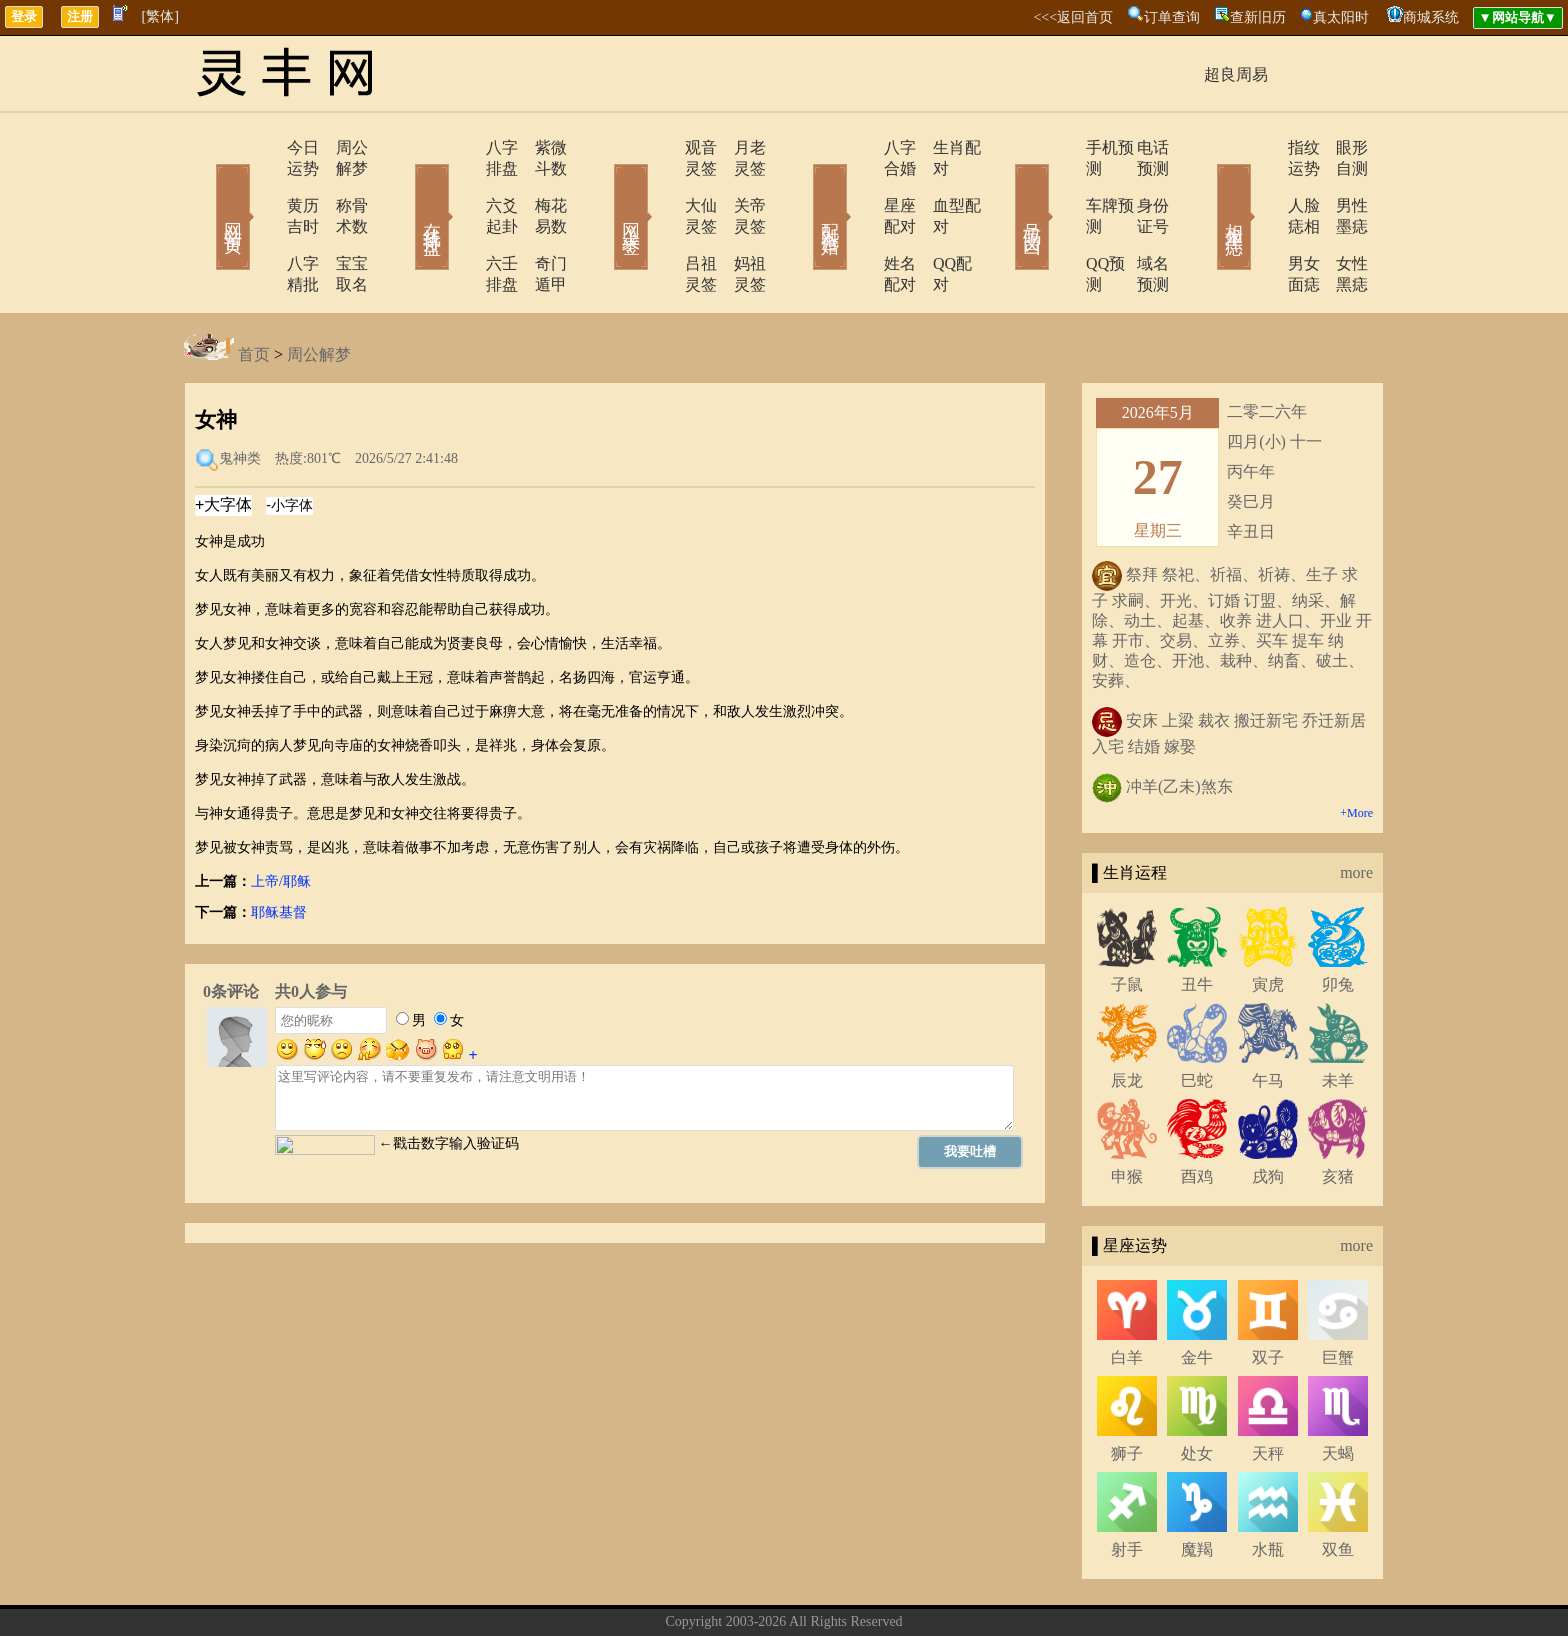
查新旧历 (1258, 17)
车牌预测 (1061, 184)
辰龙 (1127, 1017)
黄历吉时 (261, 184)
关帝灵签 (739, 184)
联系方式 (749, 1589)
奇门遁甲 (539, 221)
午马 (1268, 1017)
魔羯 (1197, 1486)
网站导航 (889, 1589)
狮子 (1127, 1390)
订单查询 (1172, 17)
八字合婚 (861, 147)
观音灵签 (661, 147)
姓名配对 (861, 221)
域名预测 (1139, 221)
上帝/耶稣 (281, 818)
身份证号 (1139, 184)
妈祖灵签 (739, 221)
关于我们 (679, 1589)
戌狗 (1268, 1113)
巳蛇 (1197, 1017)
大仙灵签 (661, 184)
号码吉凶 (1004, 188)
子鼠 (1127, 921)
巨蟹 (1338, 1294)
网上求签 (604, 188)
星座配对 (861, 184)
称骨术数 (339, 184)
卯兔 (1338, 921)
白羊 (1127, 1294)
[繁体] (160, 16)
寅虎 (1268, 921)
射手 (1127, 1486)
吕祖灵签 (661, 221)
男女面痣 (1261, 221)
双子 (1268, 1294)
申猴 (1127, 1113)
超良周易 (1236, 74)
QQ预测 (1056, 221)
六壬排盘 (461, 221)
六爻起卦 (461, 184)
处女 (1197, 1390)
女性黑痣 (1339, 221)
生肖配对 (939, 147)
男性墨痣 (1339, 184)
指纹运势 (1261, 147)
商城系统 (1431, 17)
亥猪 (1338, 1113)
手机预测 (1061, 147)
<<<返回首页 (1073, 17)
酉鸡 (1197, 1113)
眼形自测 (1339, 147)
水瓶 (1268, 1486)
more (1356, 809)
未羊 (1338, 1017)
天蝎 (1338, 1390)
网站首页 (204, 188)
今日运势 (261, 147)
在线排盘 (404, 188)
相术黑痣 (1204, 188)
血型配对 (939, 184)
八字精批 (261, 221)
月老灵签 (739, 147)
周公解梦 (339, 147)
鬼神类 (240, 395)
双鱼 (1338, 1486)
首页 (254, 291)
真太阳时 (1341, 17)
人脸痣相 (1261, 184)
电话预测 (1139, 147)
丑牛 (1197, 921)
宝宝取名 (339, 221)
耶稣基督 (279, 849)
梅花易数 (539, 184)
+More (1356, 750)
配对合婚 (804, 188)
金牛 (1197, 1294)
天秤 (1268, 1390)
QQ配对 (934, 221)
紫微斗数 (539, 147)
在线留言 (819, 1589)
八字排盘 (461, 147)
